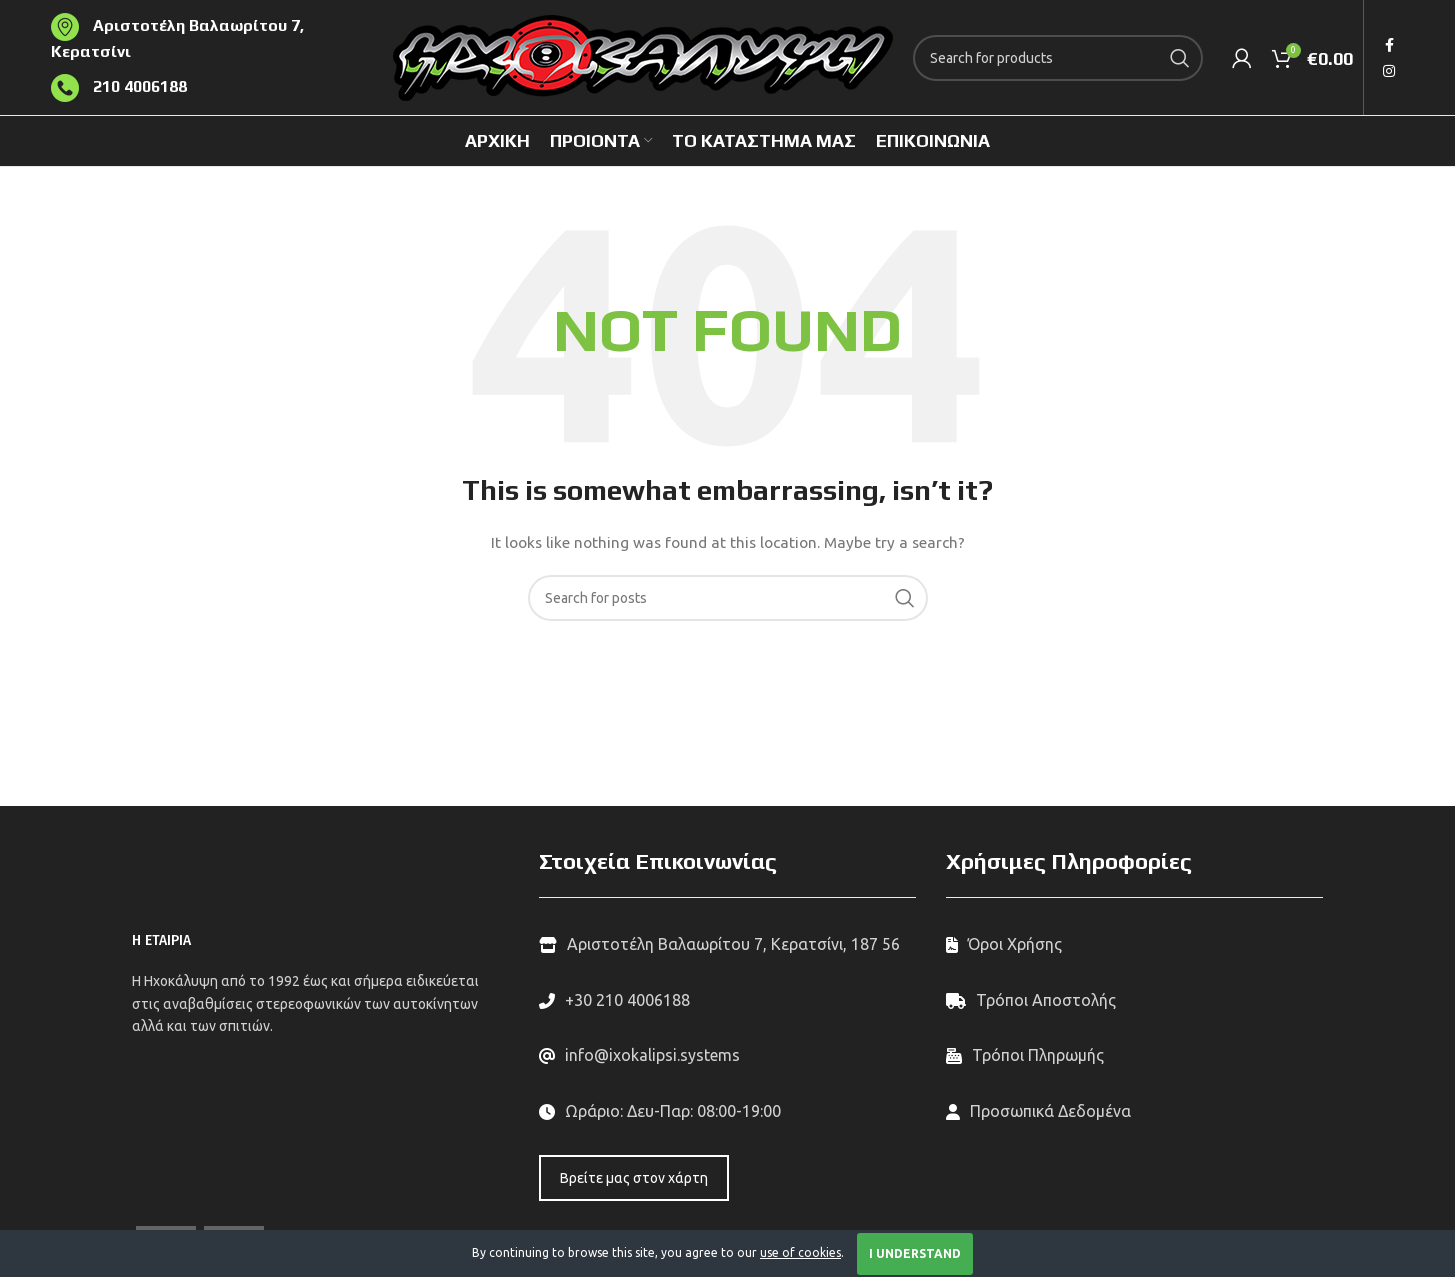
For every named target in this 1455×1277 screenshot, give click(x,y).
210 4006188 (138, 86)
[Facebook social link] (1389, 45)
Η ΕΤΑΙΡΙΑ (161, 940)
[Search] (1058, 58)
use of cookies (800, 1252)
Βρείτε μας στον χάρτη (634, 1178)
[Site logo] (643, 56)
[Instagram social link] (1389, 71)
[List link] (727, 1001)
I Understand (915, 1253)
